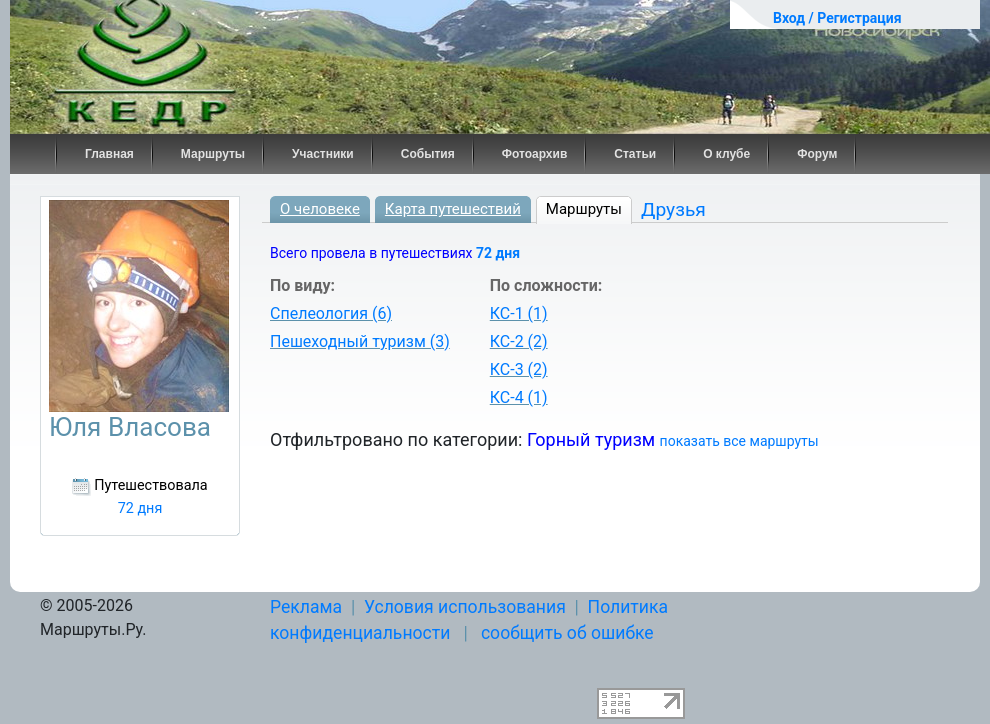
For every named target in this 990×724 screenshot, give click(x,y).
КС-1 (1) (519, 313)
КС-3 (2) (519, 369)
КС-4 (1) (519, 397)
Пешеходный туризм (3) (360, 341)
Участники (323, 154)
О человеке (320, 209)
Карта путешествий (453, 209)
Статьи (635, 154)
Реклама (306, 607)
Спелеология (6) (331, 313)
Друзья (673, 209)
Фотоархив (535, 154)
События (428, 154)
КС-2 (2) (519, 341)
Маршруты (213, 154)
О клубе (726, 154)
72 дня (498, 253)
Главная (109, 154)
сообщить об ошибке (567, 633)
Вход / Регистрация (837, 18)
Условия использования (465, 607)
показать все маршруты (739, 441)
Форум (817, 154)
